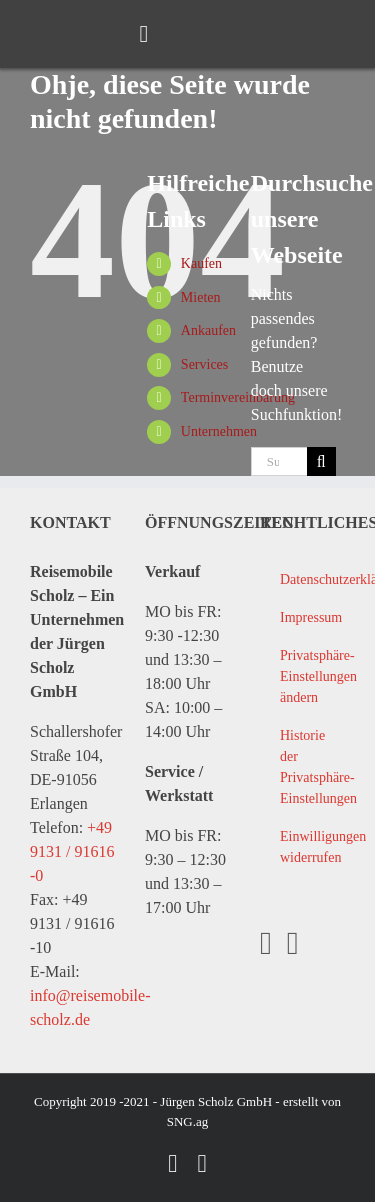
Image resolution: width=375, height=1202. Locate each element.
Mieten (201, 297)
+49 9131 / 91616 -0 (72, 851)
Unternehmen (219, 431)
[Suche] (321, 461)
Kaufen (201, 263)
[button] (302, 677)
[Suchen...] (279, 461)
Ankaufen (208, 330)
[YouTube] (293, 943)
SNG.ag (188, 1121)
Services (204, 364)
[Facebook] (266, 943)
